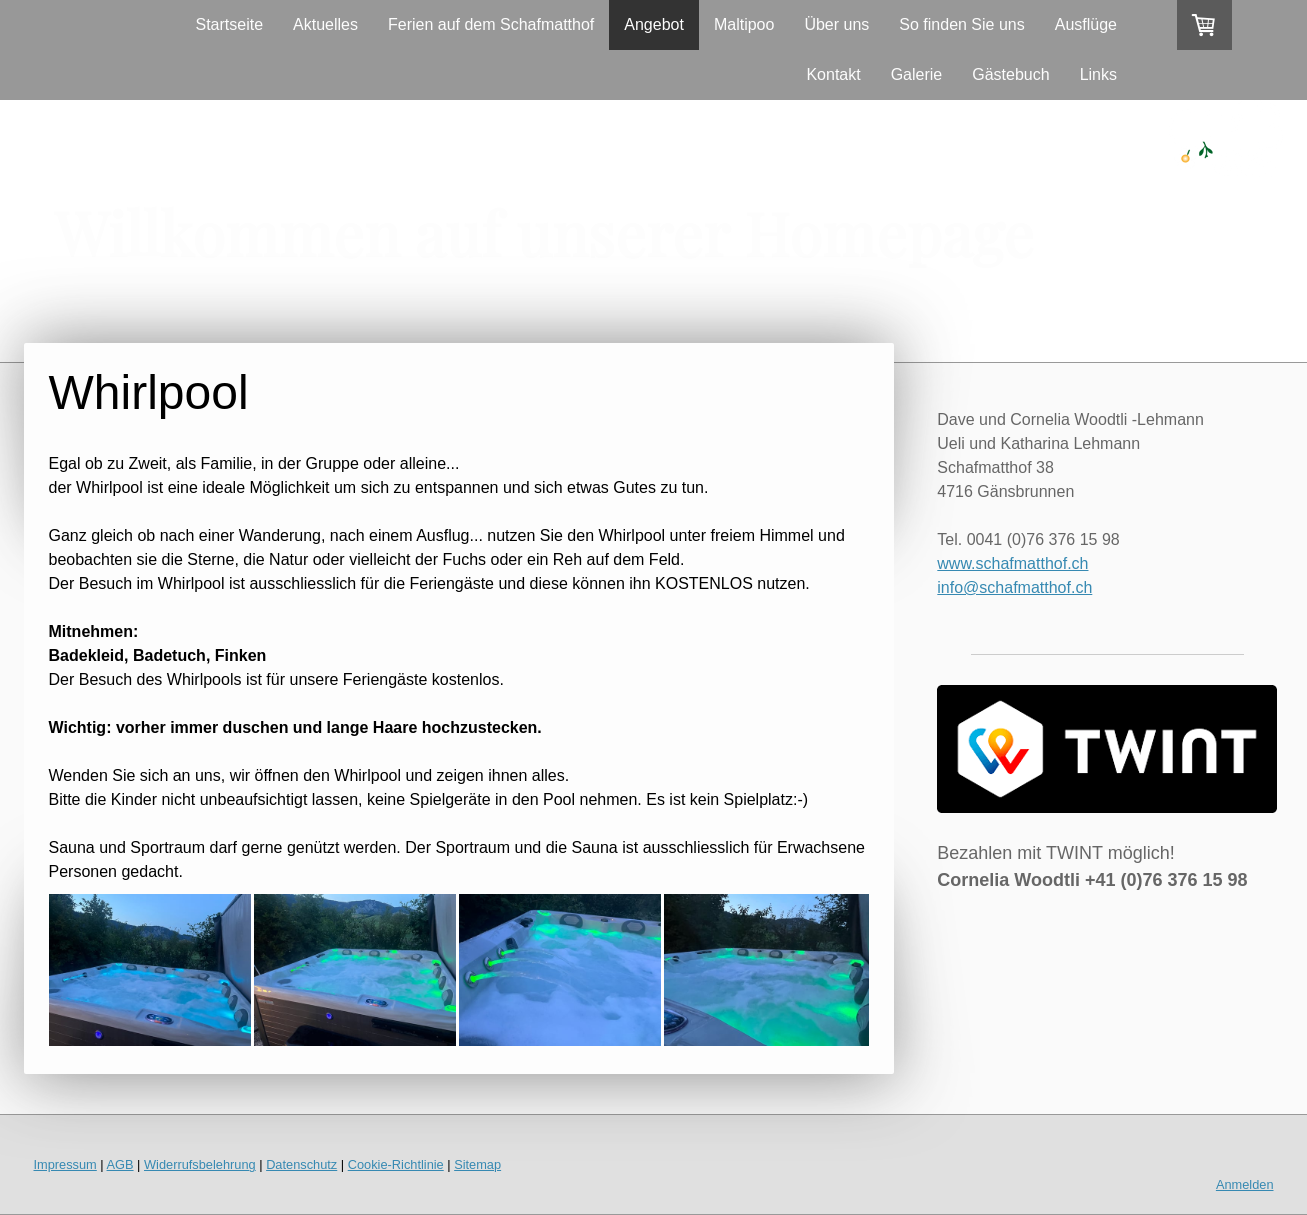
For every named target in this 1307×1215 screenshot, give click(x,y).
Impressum (65, 1164)
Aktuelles (325, 24)
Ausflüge (1086, 24)
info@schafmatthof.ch (1014, 587)
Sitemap (477, 1164)
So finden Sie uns (961, 24)
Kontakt (833, 74)
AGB (120, 1164)
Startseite (229, 24)
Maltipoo (744, 24)
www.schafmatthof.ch (1012, 563)
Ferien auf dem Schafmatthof (491, 24)
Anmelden (1245, 1184)
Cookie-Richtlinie (396, 1164)
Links (1098, 74)
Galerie (917, 74)
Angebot (654, 24)
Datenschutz (301, 1164)
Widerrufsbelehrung (200, 1164)
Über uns (836, 24)
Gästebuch (1010, 74)
